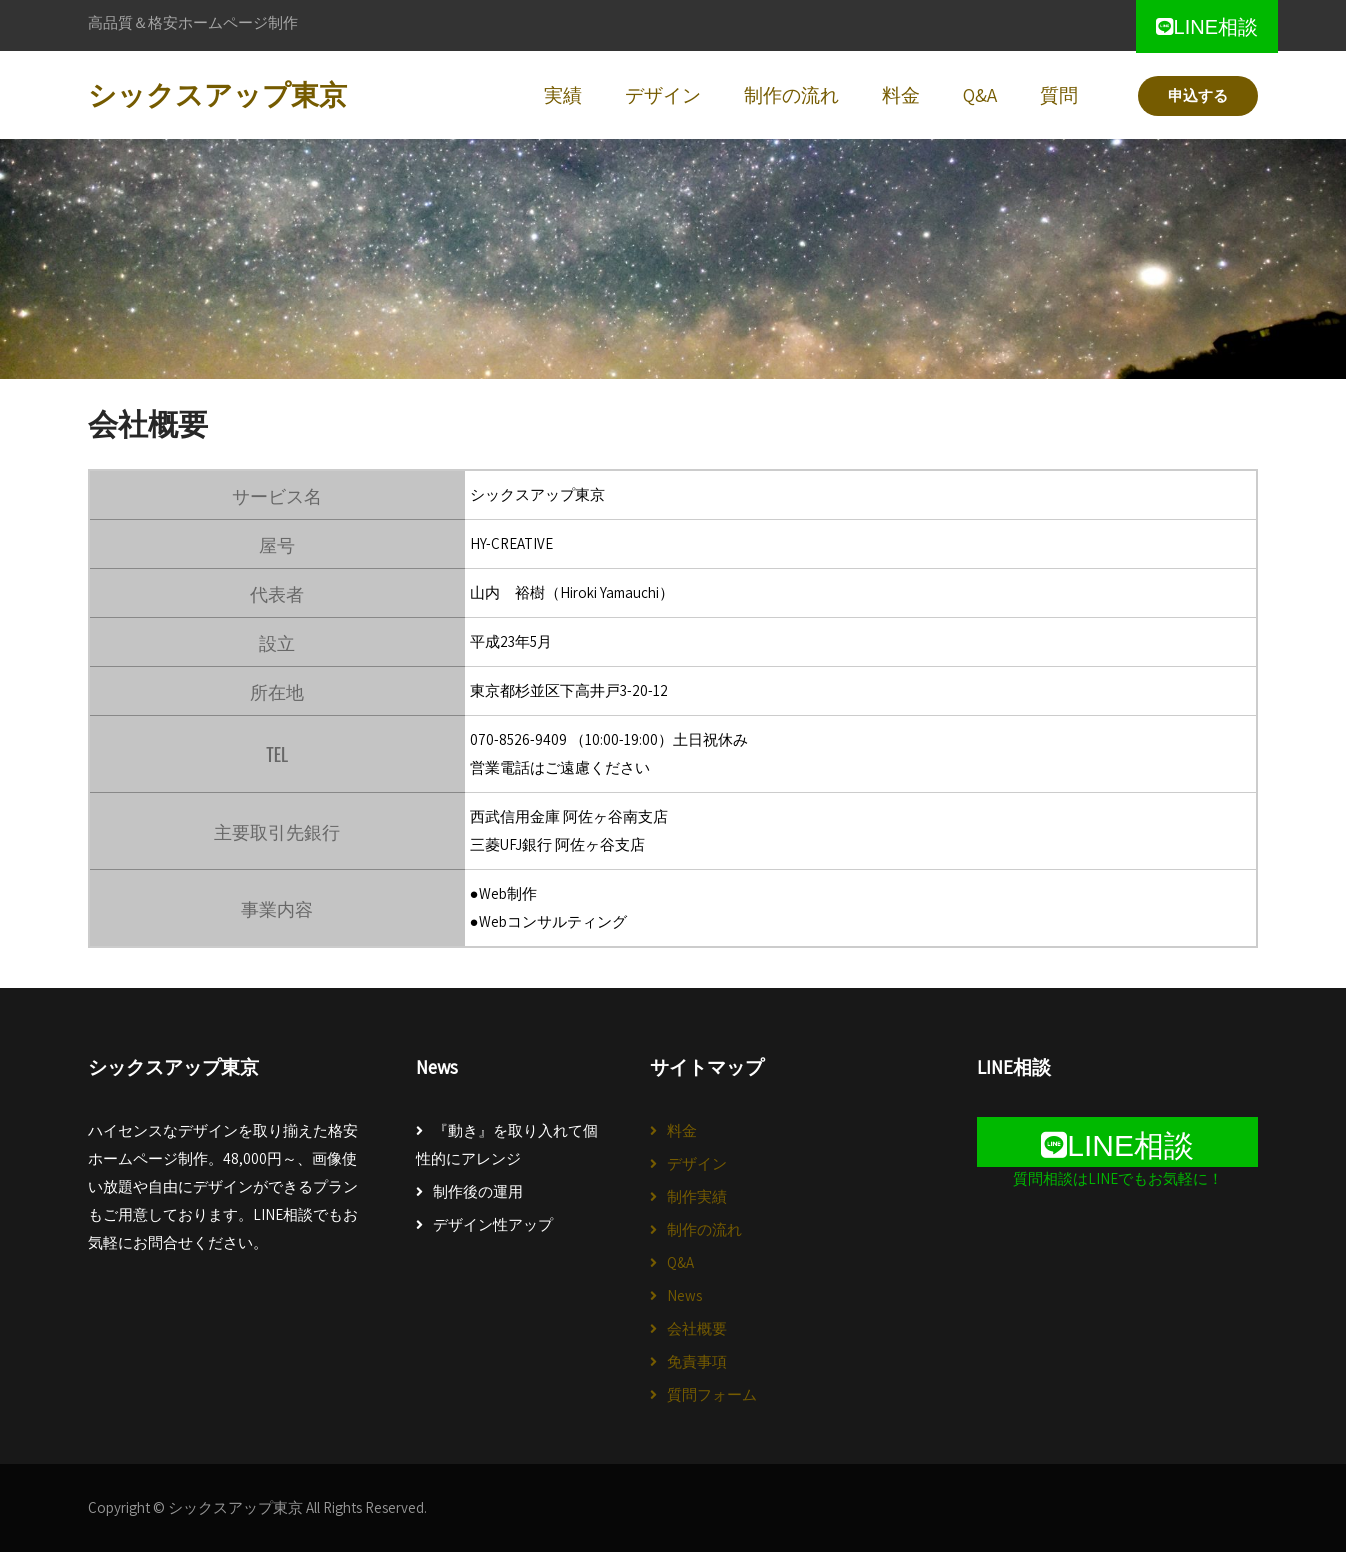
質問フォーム (712, 1394)
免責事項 (697, 1361)
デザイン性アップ (493, 1224)
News (684, 1295)
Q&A (680, 1262)
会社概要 (697, 1328)
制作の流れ (704, 1229)
